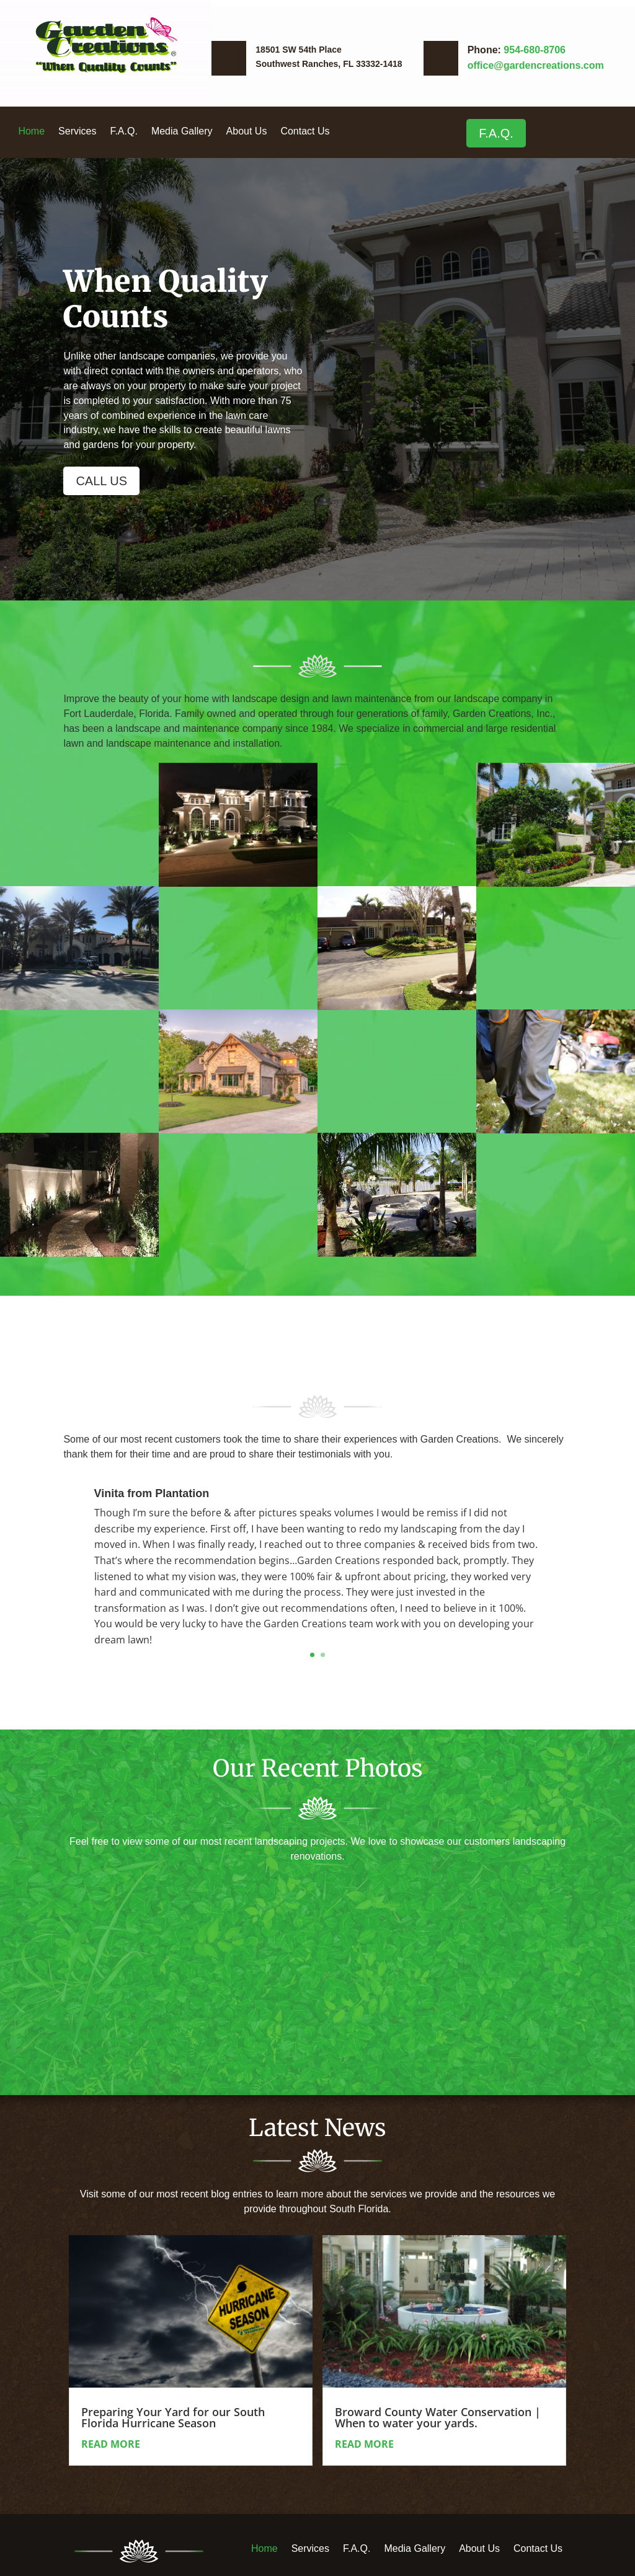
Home (31, 131)
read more (110, 2444)
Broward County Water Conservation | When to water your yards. (438, 2417)
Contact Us (304, 131)
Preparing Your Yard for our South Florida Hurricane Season (173, 2417)
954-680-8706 (535, 50)
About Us (246, 131)
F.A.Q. (123, 131)
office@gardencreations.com (536, 65)
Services (77, 131)
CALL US (101, 481)
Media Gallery (182, 131)
